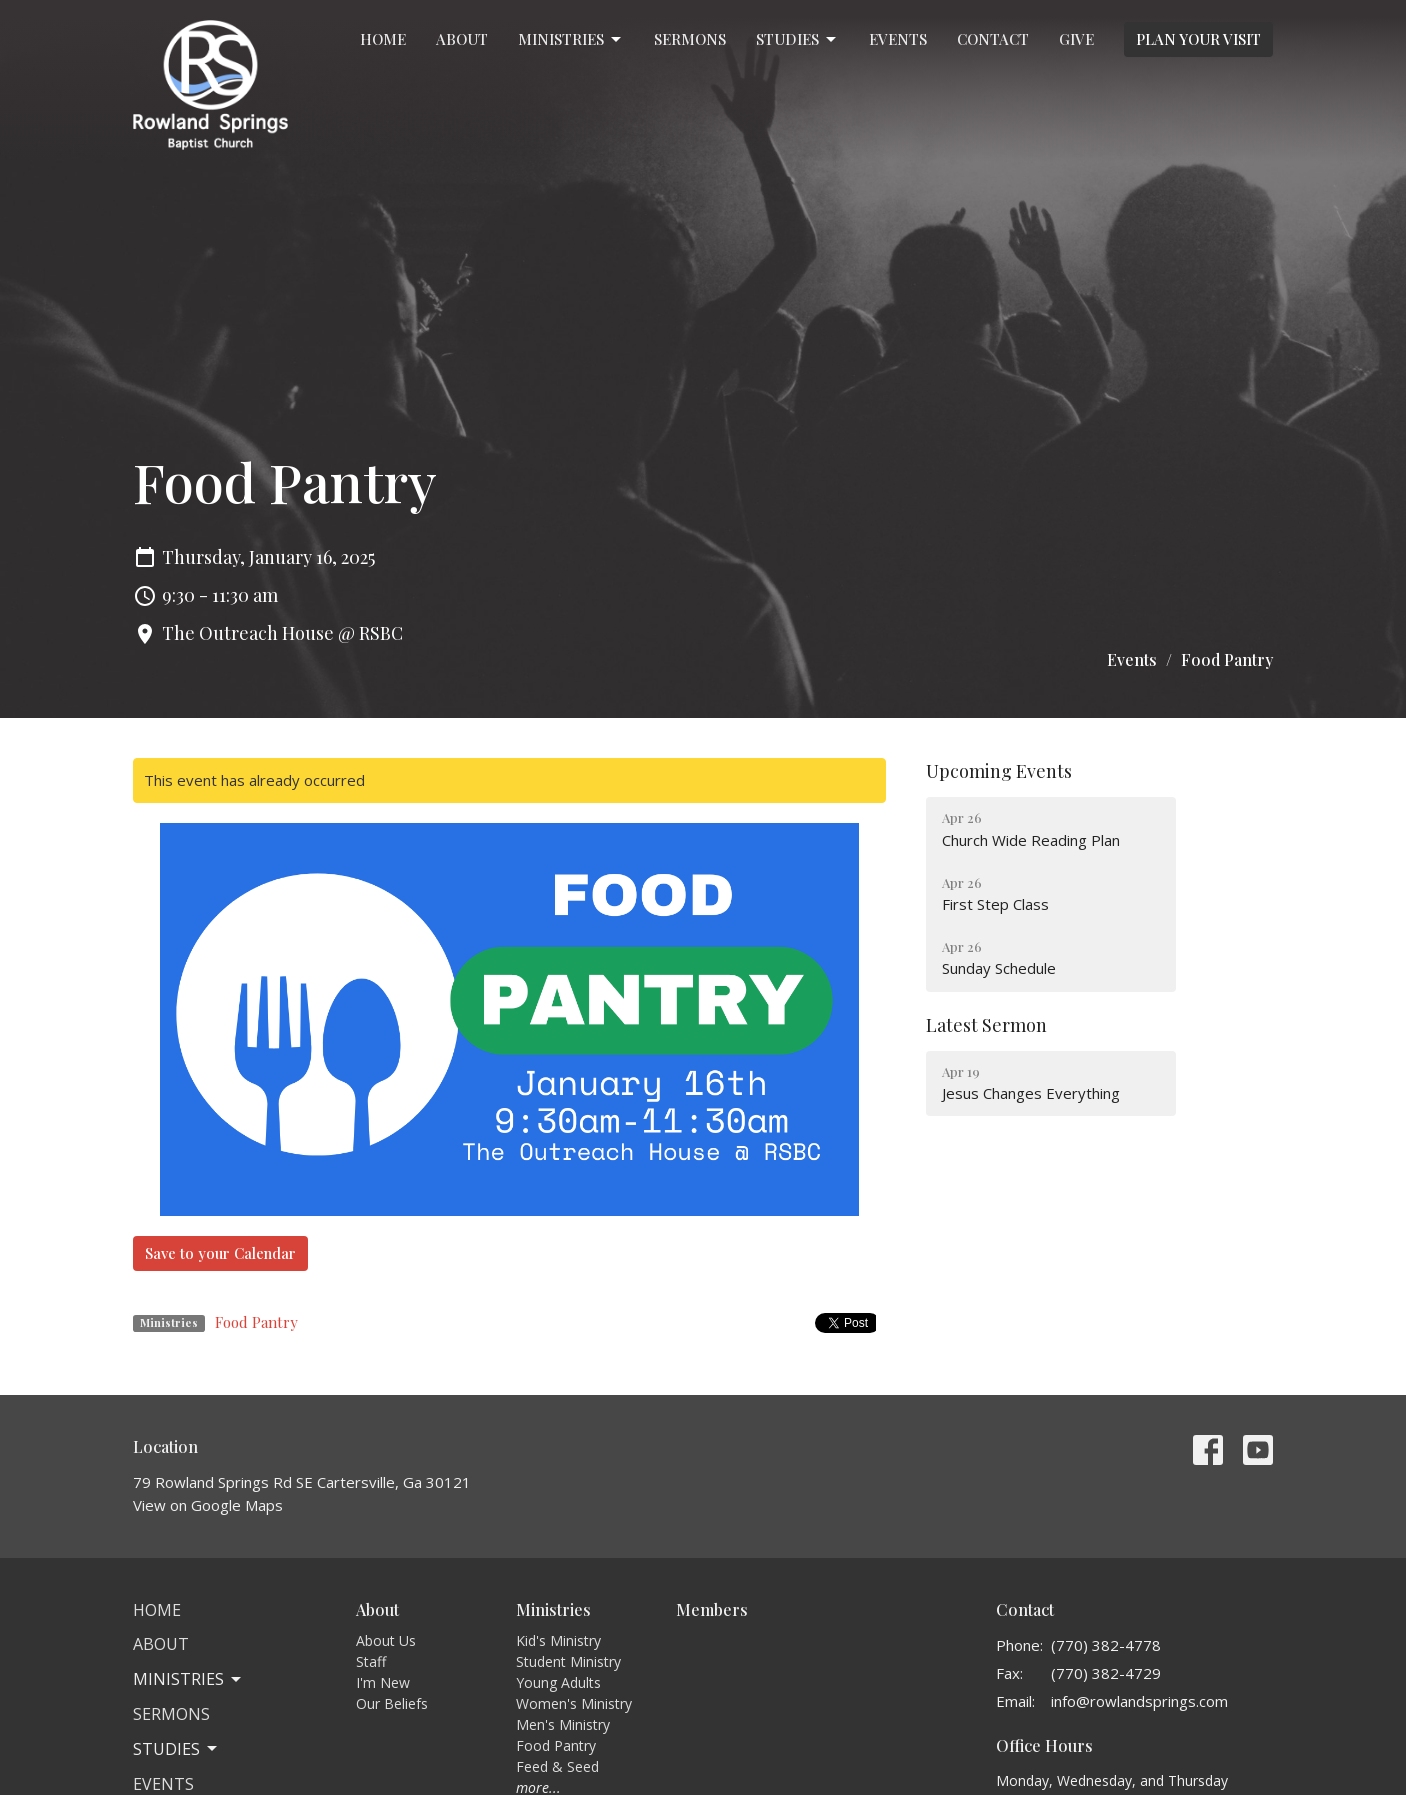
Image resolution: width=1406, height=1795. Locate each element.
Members (712, 1609)
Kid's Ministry (558, 1640)
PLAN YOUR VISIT (1198, 39)
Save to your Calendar (220, 1253)
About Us (386, 1640)
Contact (993, 39)
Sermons (690, 39)
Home (383, 39)
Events (898, 39)
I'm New (383, 1682)
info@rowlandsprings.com (1139, 1701)
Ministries (571, 39)
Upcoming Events (999, 771)
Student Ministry (568, 1661)
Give (1076, 39)
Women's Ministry (574, 1703)
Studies (797, 39)
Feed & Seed (557, 1766)
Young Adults (558, 1682)
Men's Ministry (563, 1724)
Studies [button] (176, 1749)
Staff (371, 1661)
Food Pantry (256, 1322)
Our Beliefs (392, 1703)
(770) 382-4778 (1106, 1645)
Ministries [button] (188, 1679)
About (462, 39)
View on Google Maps (208, 1505)
